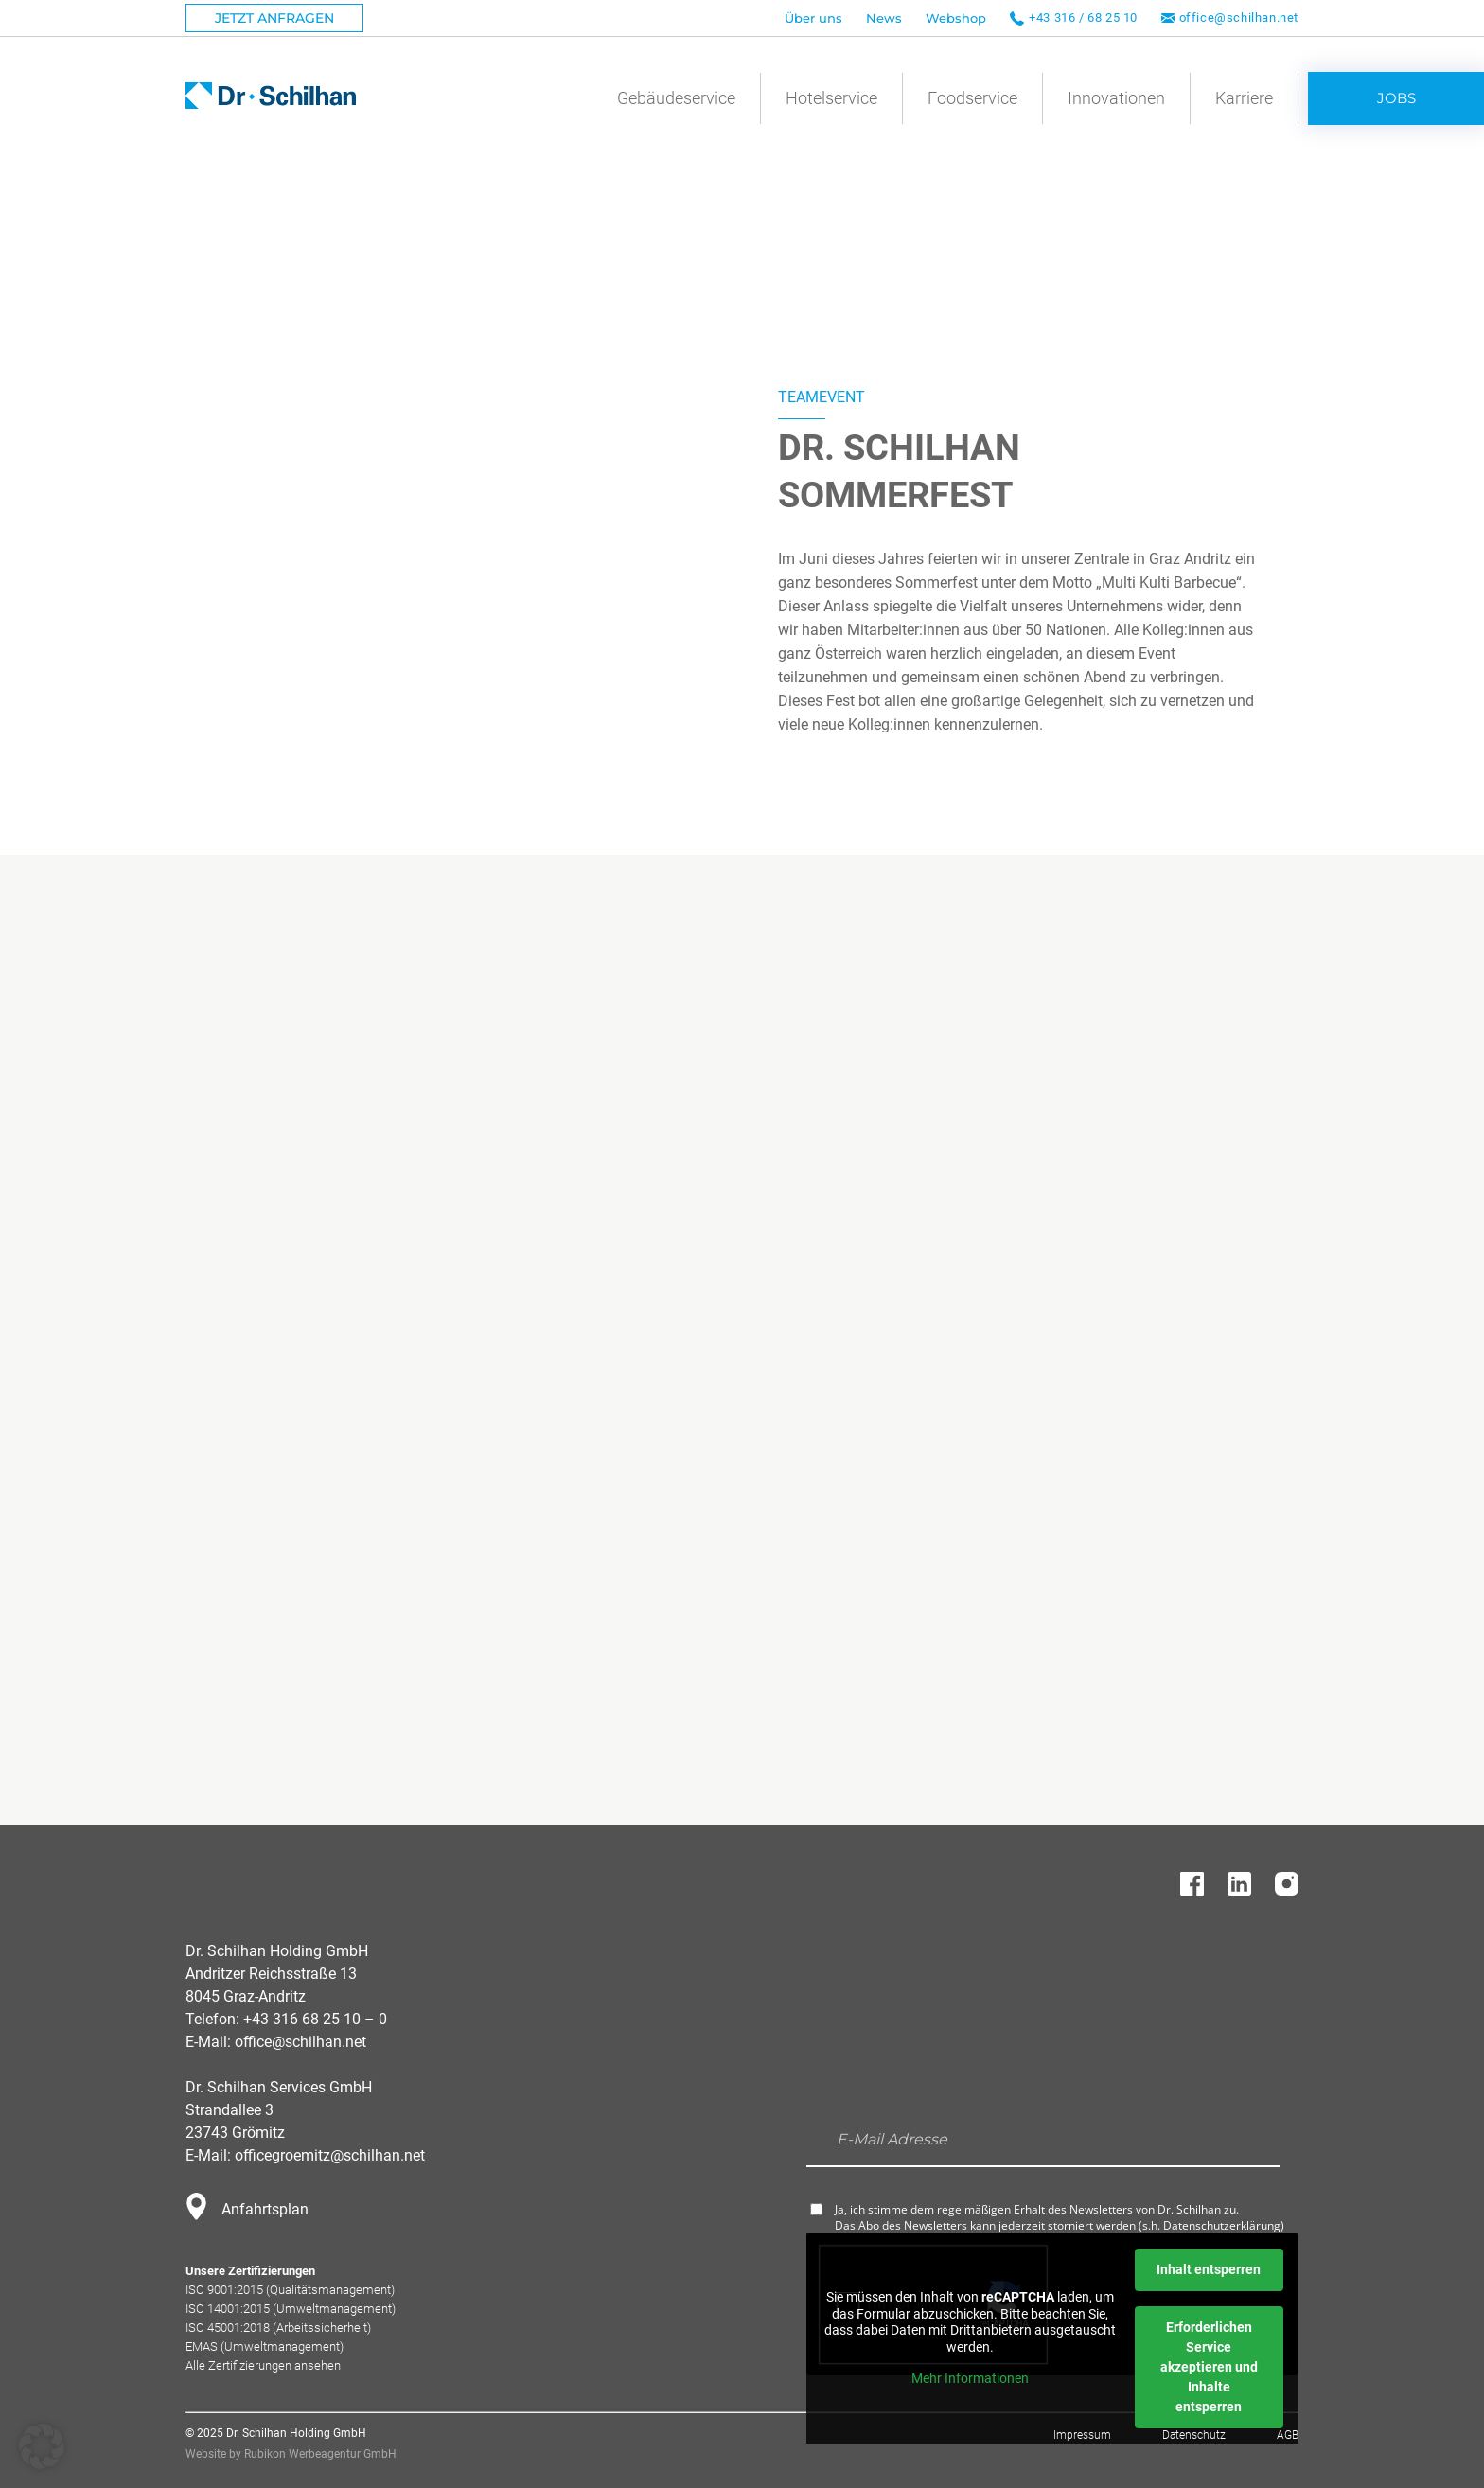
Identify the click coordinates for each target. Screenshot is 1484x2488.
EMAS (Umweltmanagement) (265, 2346)
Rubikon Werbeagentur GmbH (320, 2454)
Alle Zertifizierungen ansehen (263, 2365)
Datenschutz (1194, 2435)
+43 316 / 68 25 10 (1083, 17)
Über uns (813, 18)
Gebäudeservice (676, 98)
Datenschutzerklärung (1222, 2225)
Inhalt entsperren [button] (1209, 2269)
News (884, 18)
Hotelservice (831, 98)
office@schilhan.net (1238, 17)
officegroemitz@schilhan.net (330, 2155)
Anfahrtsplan (265, 2209)
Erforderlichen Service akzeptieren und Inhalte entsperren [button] (1209, 2367)
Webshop (956, 18)
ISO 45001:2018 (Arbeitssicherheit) (278, 2327)
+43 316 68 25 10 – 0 (315, 2019)
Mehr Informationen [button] (970, 2378)
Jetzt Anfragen (274, 17)
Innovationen (1116, 98)
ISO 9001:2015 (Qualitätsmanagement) (290, 2290)
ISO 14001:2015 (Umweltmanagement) (291, 2309)
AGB (1287, 2435)
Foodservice (972, 98)
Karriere (1244, 98)
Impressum (1082, 2435)
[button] (41, 2446)
